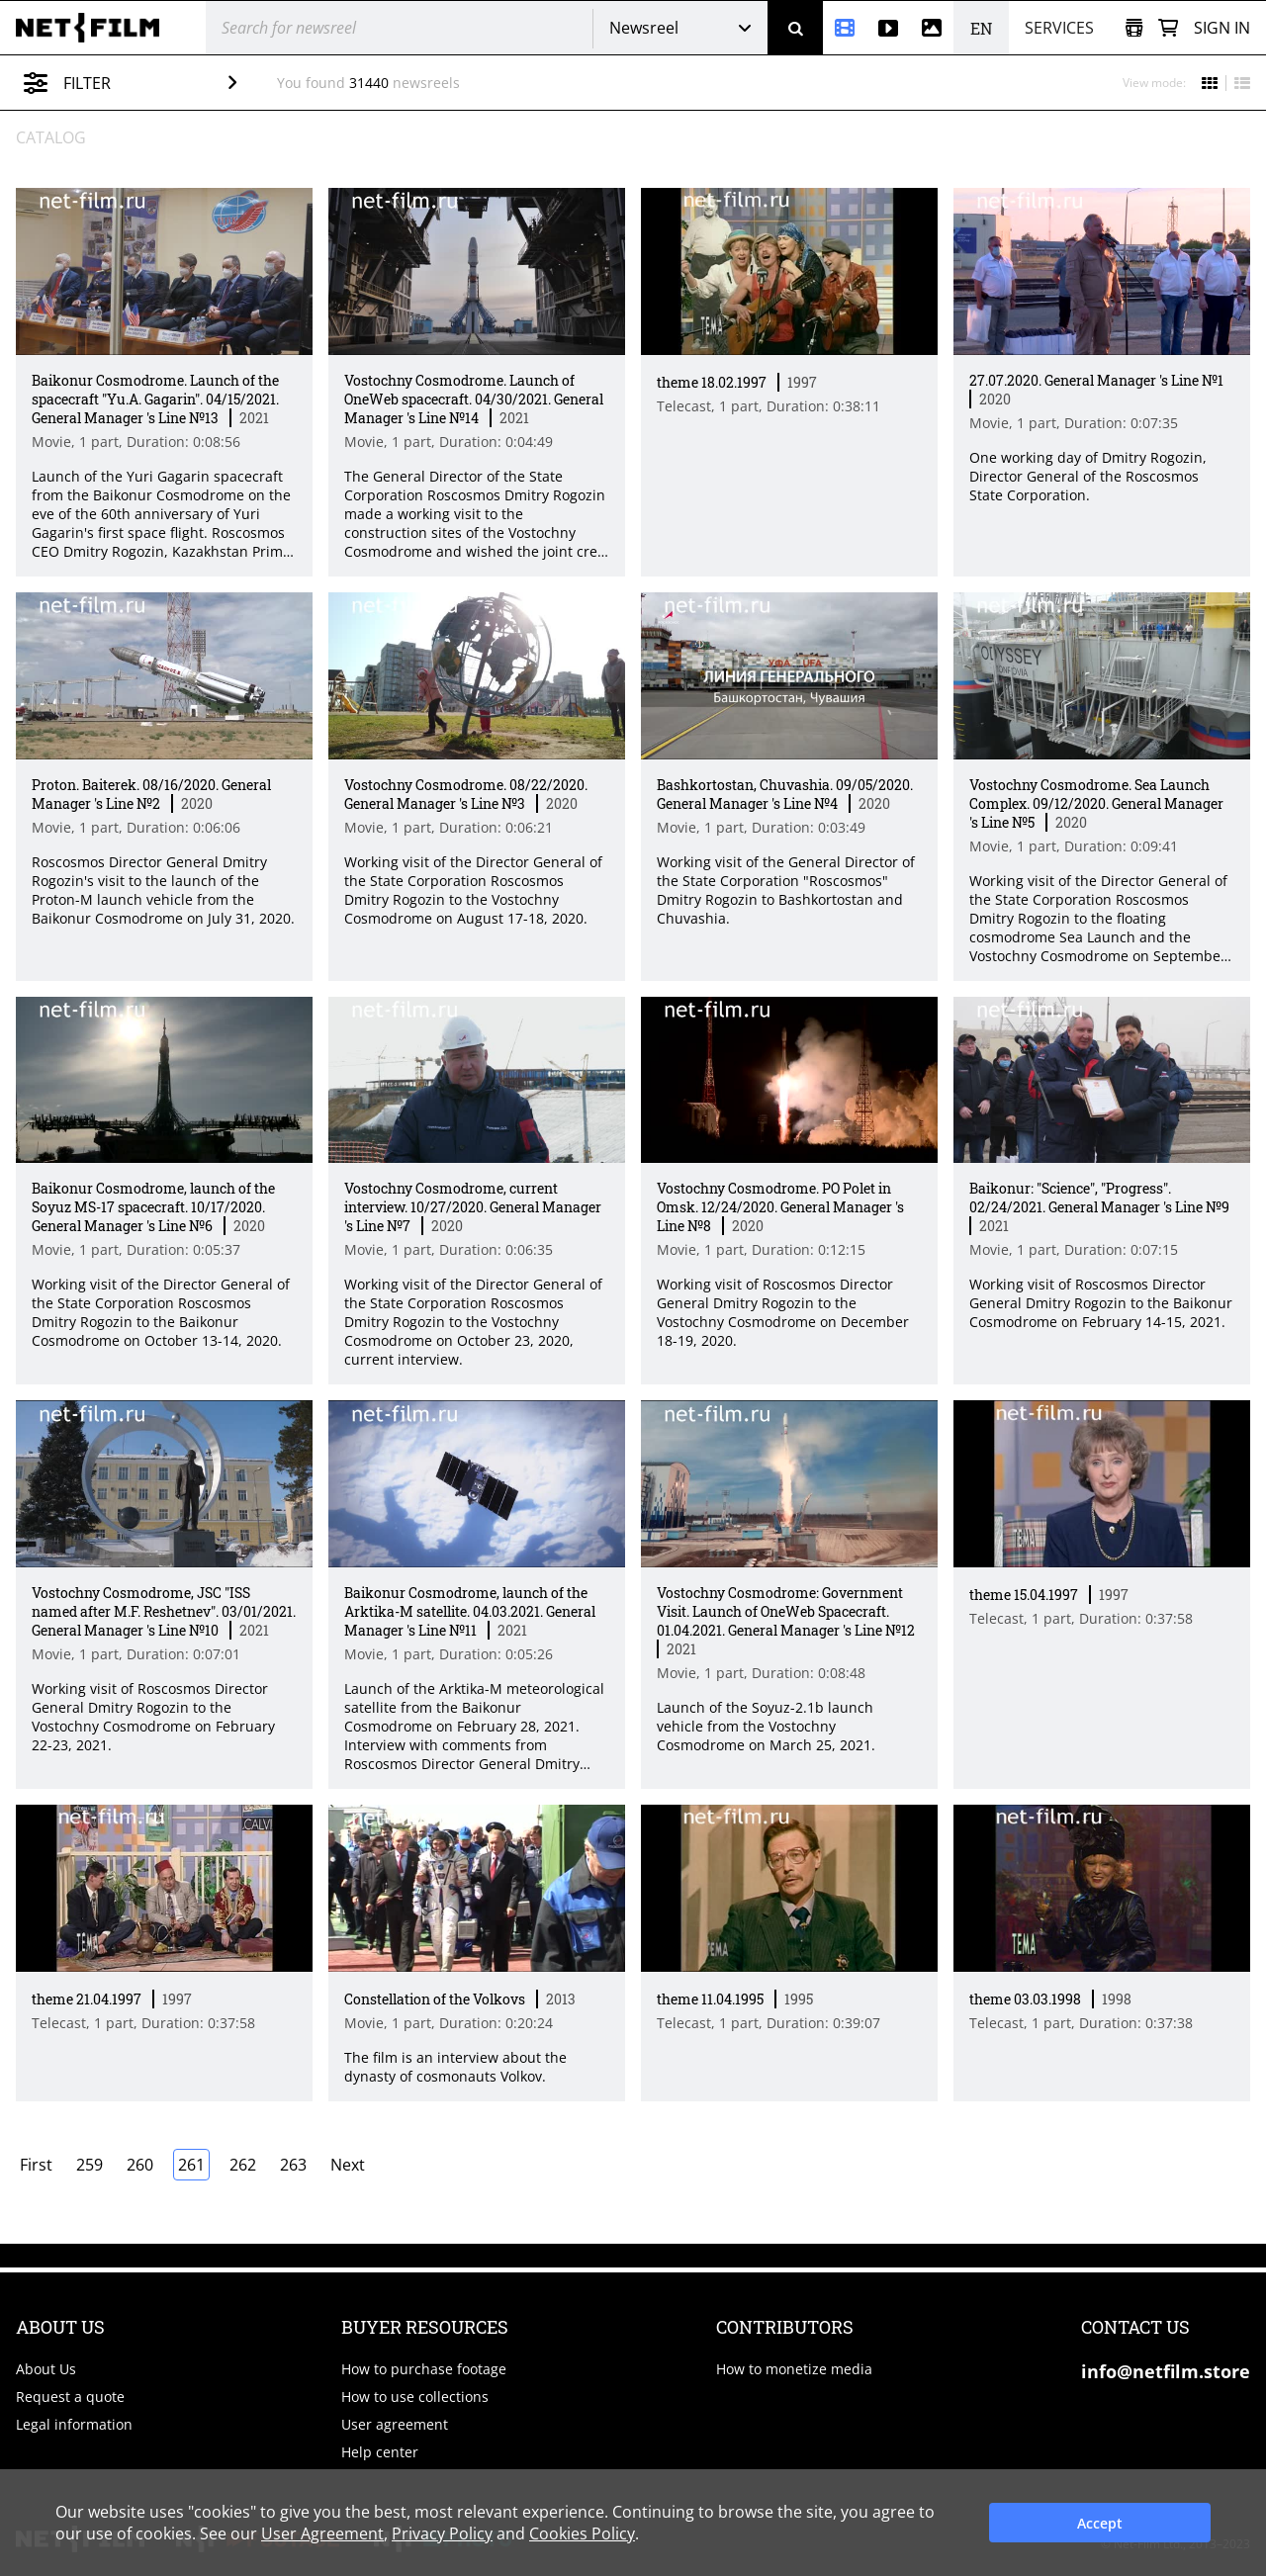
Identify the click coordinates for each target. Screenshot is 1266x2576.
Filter (144, 82)
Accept (1100, 2523)
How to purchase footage (423, 2368)
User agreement (394, 2424)
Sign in (1222, 28)
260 (140, 2165)
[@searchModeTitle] (392, 27)
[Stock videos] (888, 27)
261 (191, 2165)
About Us (46, 2368)
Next (347, 2165)
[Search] (795, 27)
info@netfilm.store (1165, 2371)
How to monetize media (794, 2368)
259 (89, 2165)
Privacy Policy (442, 2533)
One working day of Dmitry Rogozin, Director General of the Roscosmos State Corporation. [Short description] (1088, 476)
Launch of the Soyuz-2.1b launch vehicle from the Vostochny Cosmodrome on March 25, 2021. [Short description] (766, 1726)
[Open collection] (1134, 28)
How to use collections (415, 2396)
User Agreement (322, 2533)
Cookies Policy (582, 2533)
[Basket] (1168, 28)
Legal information (74, 2424)
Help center (379, 2452)
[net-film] (95, 28)
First (36, 2165)
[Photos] (931, 27)
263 (293, 2165)
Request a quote (70, 2396)
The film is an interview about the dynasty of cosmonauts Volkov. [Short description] (455, 2067)
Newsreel (643, 28)
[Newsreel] (844, 27)
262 (242, 2165)
